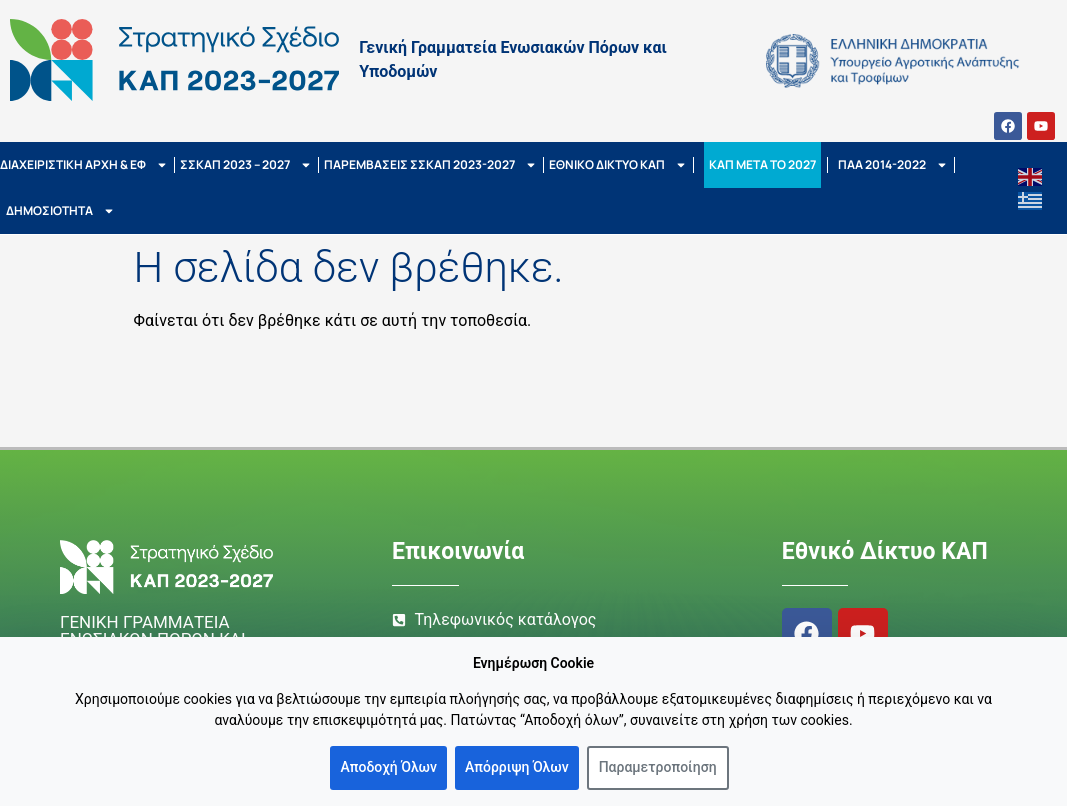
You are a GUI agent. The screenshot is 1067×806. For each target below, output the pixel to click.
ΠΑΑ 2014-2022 (893, 165)
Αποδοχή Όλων (388, 767)
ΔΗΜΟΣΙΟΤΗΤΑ (60, 211)
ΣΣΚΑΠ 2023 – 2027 (246, 165)
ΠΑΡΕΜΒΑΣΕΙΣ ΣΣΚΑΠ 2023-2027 (430, 165)
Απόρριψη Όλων (517, 767)
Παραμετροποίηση (658, 767)
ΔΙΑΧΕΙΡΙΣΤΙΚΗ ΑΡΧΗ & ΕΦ (84, 165)
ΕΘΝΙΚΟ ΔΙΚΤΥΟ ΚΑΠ (618, 165)
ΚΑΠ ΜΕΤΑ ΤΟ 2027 (762, 164)
